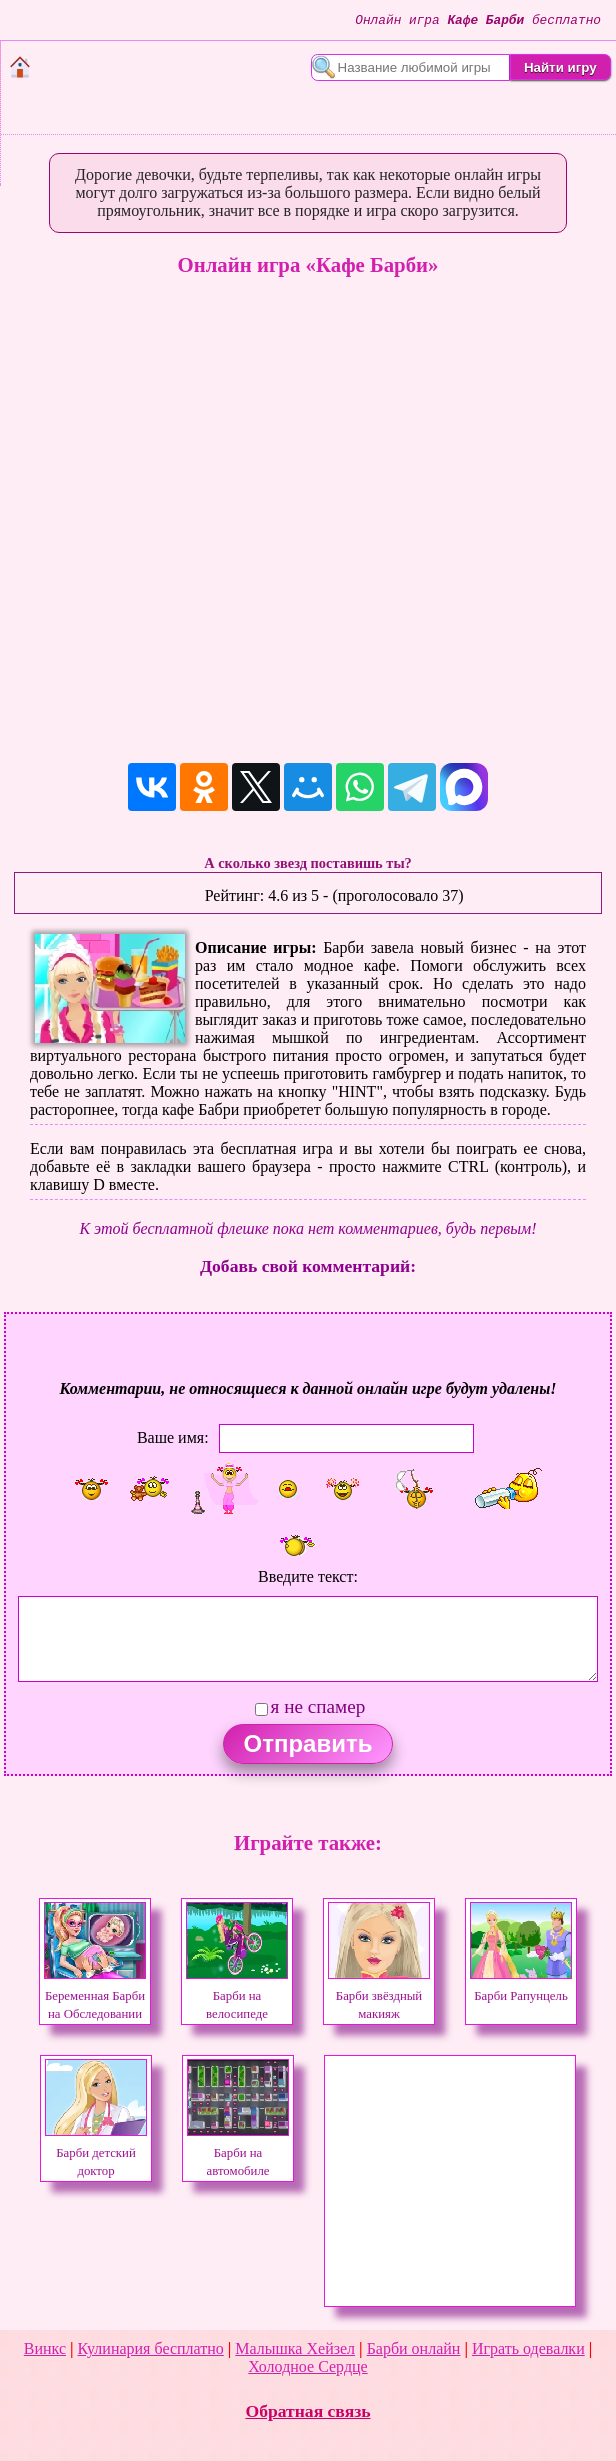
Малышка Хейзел (295, 2348)
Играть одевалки (528, 2348)
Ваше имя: (173, 1437)
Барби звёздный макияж (379, 1996)
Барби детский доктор (96, 2153)
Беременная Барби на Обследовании (95, 1996)
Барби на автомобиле (238, 2153)
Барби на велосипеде (237, 1996)
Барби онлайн (414, 2348)
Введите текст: (308, 1576)
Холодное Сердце (307, 2366)
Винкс (45, 2348)
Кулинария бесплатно (151, 2348)
